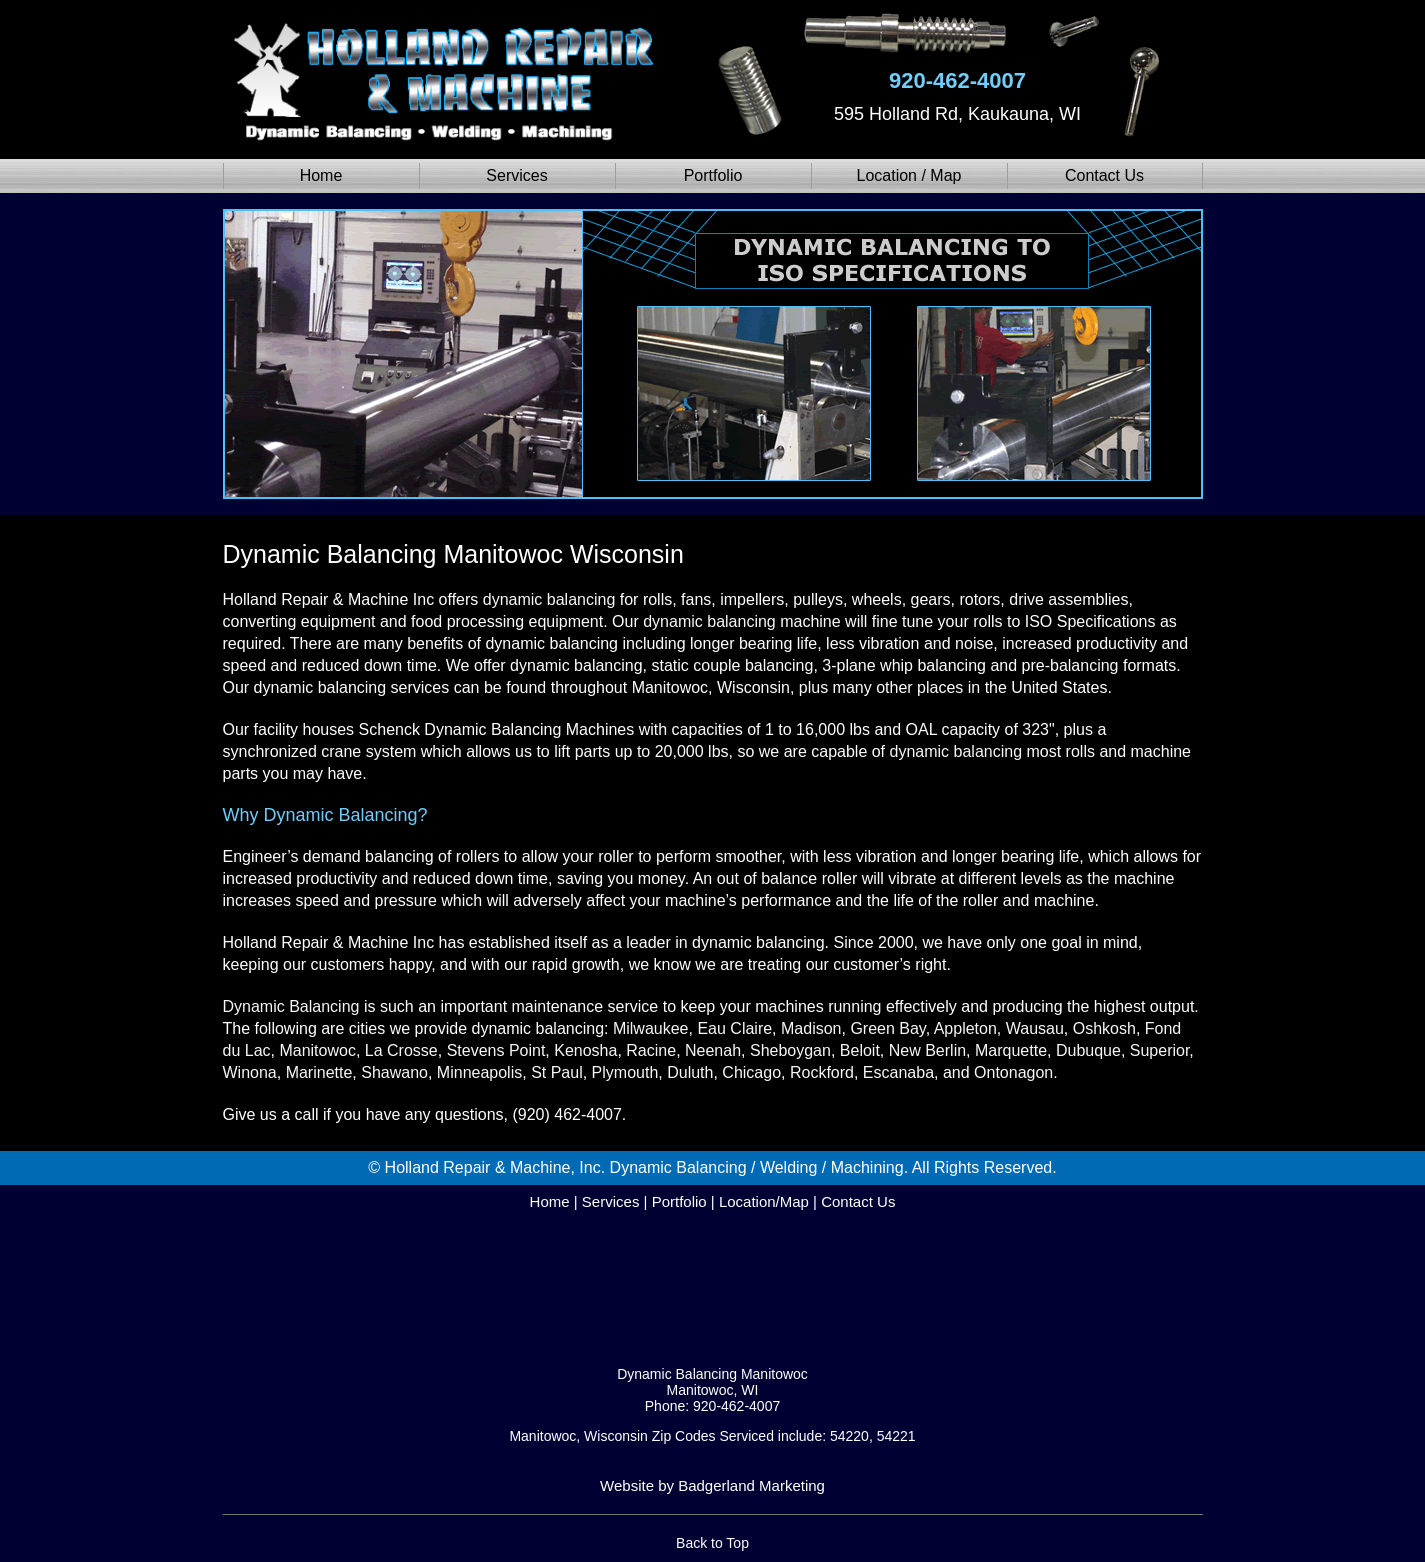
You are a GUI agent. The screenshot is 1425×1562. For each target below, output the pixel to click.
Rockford (822, 1072)
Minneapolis (479, 1072)
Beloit (860, 1050)
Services (516, 175)
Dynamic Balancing (291, 1006)
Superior (1160, 1050)
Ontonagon (1013, 1072)
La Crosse (401, 1050)
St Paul (557, 1072)
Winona (250, 1072)
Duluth (690, 1072)
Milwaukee (651, 1028)
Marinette (319, 1072)
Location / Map (909, 175)
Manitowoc (317, 1050)
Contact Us (1104, 175)
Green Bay (887, 1028)
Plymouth (625, 1072)
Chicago (751, 1072)
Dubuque (1088, 1050)
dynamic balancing (549, 599)
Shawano (394, 1072)
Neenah (713, 1050)
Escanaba (898, 1072)
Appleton (965, 1028)
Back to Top (712, 1543)
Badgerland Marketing (751, 1485)
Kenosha (585, 1050)
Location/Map (764, 1201)
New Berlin (927, 1050)
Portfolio (713, 175)
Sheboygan (790, 1050)
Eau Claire (734, 1028)
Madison (811, 1028)
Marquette (1011, 1050)
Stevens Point (496, 1050)
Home (321, 175)
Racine (651, 1050)
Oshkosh (1104, 1028)
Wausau (1035, 1028)
